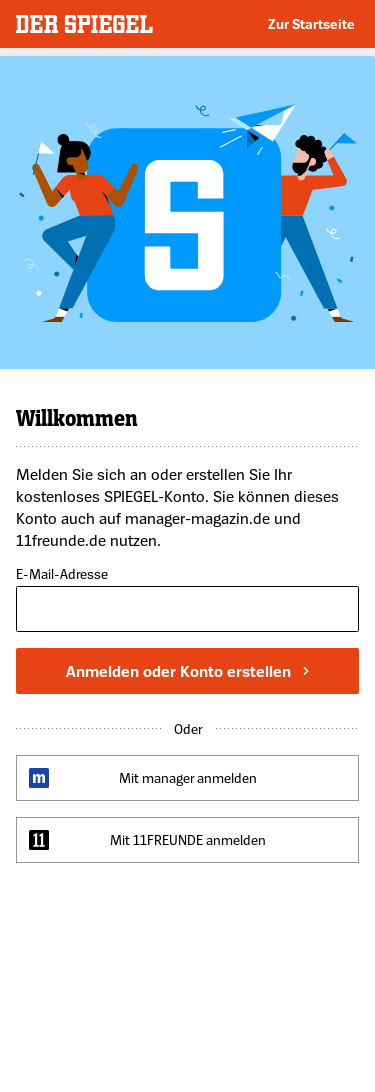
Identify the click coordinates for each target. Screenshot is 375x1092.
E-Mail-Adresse (62, 574)
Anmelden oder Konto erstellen (187, 671)
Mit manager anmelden (188, 777)
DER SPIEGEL (84, 24)
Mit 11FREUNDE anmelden (188, 839)
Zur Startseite (311, 23)
